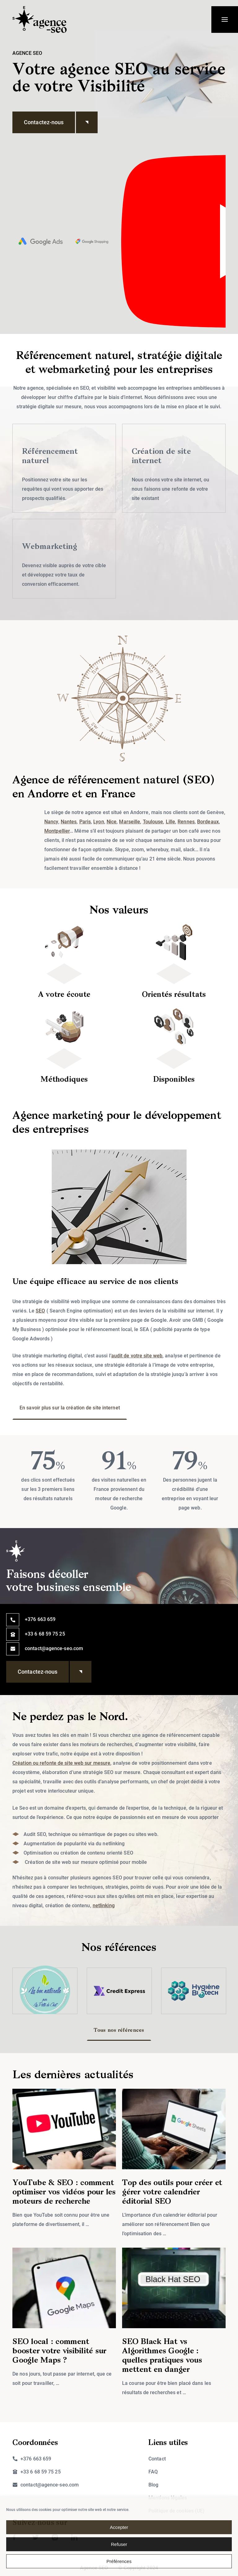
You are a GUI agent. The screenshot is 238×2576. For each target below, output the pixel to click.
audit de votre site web (136, 1356)
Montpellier (57, 831)
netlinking (104, 1905)
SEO (40, 1311)
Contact (157, 2459)
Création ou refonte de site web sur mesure (61, 1763)
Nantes (69, 822)
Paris (85, 822)
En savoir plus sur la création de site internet (70, 1408)
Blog (153, 2485)
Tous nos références (119, 2030)
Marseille (129, 822)
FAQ (153, 2472)
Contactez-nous (49, 122)
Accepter (119, 2527)
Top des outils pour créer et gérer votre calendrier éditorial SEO (172, 2192)
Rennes (186, 822)
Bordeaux (208, 822)
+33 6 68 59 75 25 (45, 1634)
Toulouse (153, 822)
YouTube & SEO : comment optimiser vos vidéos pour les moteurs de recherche (64, 2192)
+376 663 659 (40, 1619)
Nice (112, 822)
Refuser (119, 2544)
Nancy (51, 822)
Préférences (119, 2561)
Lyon (98, 822)
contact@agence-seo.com (54, 1648)
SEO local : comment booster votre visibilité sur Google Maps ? (59, 2351)
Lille (170, 822)
